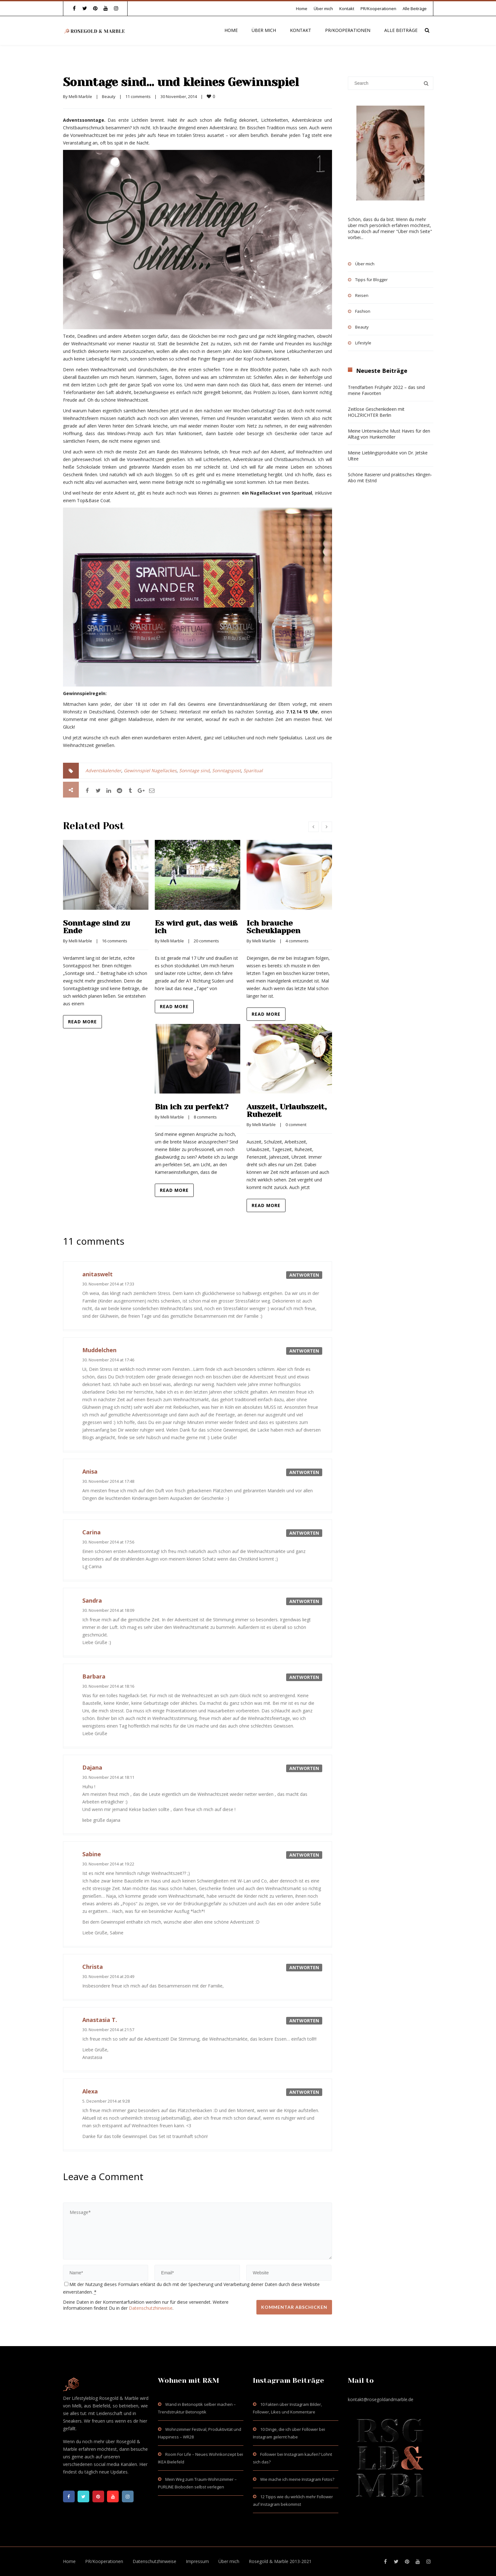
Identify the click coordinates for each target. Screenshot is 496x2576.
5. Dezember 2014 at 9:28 (106, 2101)
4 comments (297, 941)
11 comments (138, 96)
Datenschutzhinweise (151, 2308)
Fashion (362, 311)
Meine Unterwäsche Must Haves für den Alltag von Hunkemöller (389, 434)
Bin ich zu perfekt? (192, 1106)
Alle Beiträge (415, 8)
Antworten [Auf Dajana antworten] (304, 1768)
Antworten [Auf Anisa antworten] (304, 1472)
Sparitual (253, 770)
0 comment (296, 1124)
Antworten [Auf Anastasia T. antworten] (304, 2021)
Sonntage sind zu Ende (96, 927)
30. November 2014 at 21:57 (108, 2029)
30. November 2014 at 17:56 (108, 1542)
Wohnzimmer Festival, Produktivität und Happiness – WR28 (199, 2433)
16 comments (114, 941)
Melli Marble (80, 96)
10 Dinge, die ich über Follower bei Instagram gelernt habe (289, 2433)
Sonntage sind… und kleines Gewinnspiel (181, 82)
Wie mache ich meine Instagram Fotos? (297, 2479)
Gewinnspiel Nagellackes (150, 770)
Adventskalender (103, 770)
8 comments (205, 1117)
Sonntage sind (194, 770)
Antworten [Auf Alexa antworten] (304, 2092)
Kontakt (346, 8)
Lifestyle (363, 343)
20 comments (206, 941)
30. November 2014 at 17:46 (108, 1360)
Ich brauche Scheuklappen (273, 927)
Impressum (197, 2561)
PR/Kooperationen (378, 8)
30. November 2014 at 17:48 (108, 1481)
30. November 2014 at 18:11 (108, 1777)
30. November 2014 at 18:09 (108, 1610)
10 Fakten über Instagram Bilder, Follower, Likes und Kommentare (287, 2408)
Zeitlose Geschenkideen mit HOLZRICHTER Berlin (376, 412)
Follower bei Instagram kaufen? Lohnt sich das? (292, 2458)
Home (301, 8)
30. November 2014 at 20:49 (108, 1976)
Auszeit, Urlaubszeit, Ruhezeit (287, 1110)
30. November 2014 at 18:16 (108, 1686)
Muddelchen (99, 1350)
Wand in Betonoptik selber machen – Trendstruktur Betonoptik (197, 2408)
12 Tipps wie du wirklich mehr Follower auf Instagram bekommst (293, 2500)
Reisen (361, 295)
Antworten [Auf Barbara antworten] (304, 1677)
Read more (82, 1022)
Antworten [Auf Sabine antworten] (304, 1855)
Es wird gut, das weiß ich (196, 927)
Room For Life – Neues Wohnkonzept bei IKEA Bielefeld (200, 2458)
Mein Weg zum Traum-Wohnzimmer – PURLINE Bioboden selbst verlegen (197, 2483)
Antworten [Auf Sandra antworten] (304, 1601)
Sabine (91, 1854)
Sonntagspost (226, 770)
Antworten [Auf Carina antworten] (304, 1533)
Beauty (109, 96)
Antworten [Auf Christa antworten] (304, 1967)
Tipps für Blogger (371, 279)
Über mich (323, 8)
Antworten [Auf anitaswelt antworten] (304, 1275)
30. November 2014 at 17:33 (108, 1284)
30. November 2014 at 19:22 (108, 1864)
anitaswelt (97, 1274)
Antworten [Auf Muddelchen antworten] (304, 1351)
